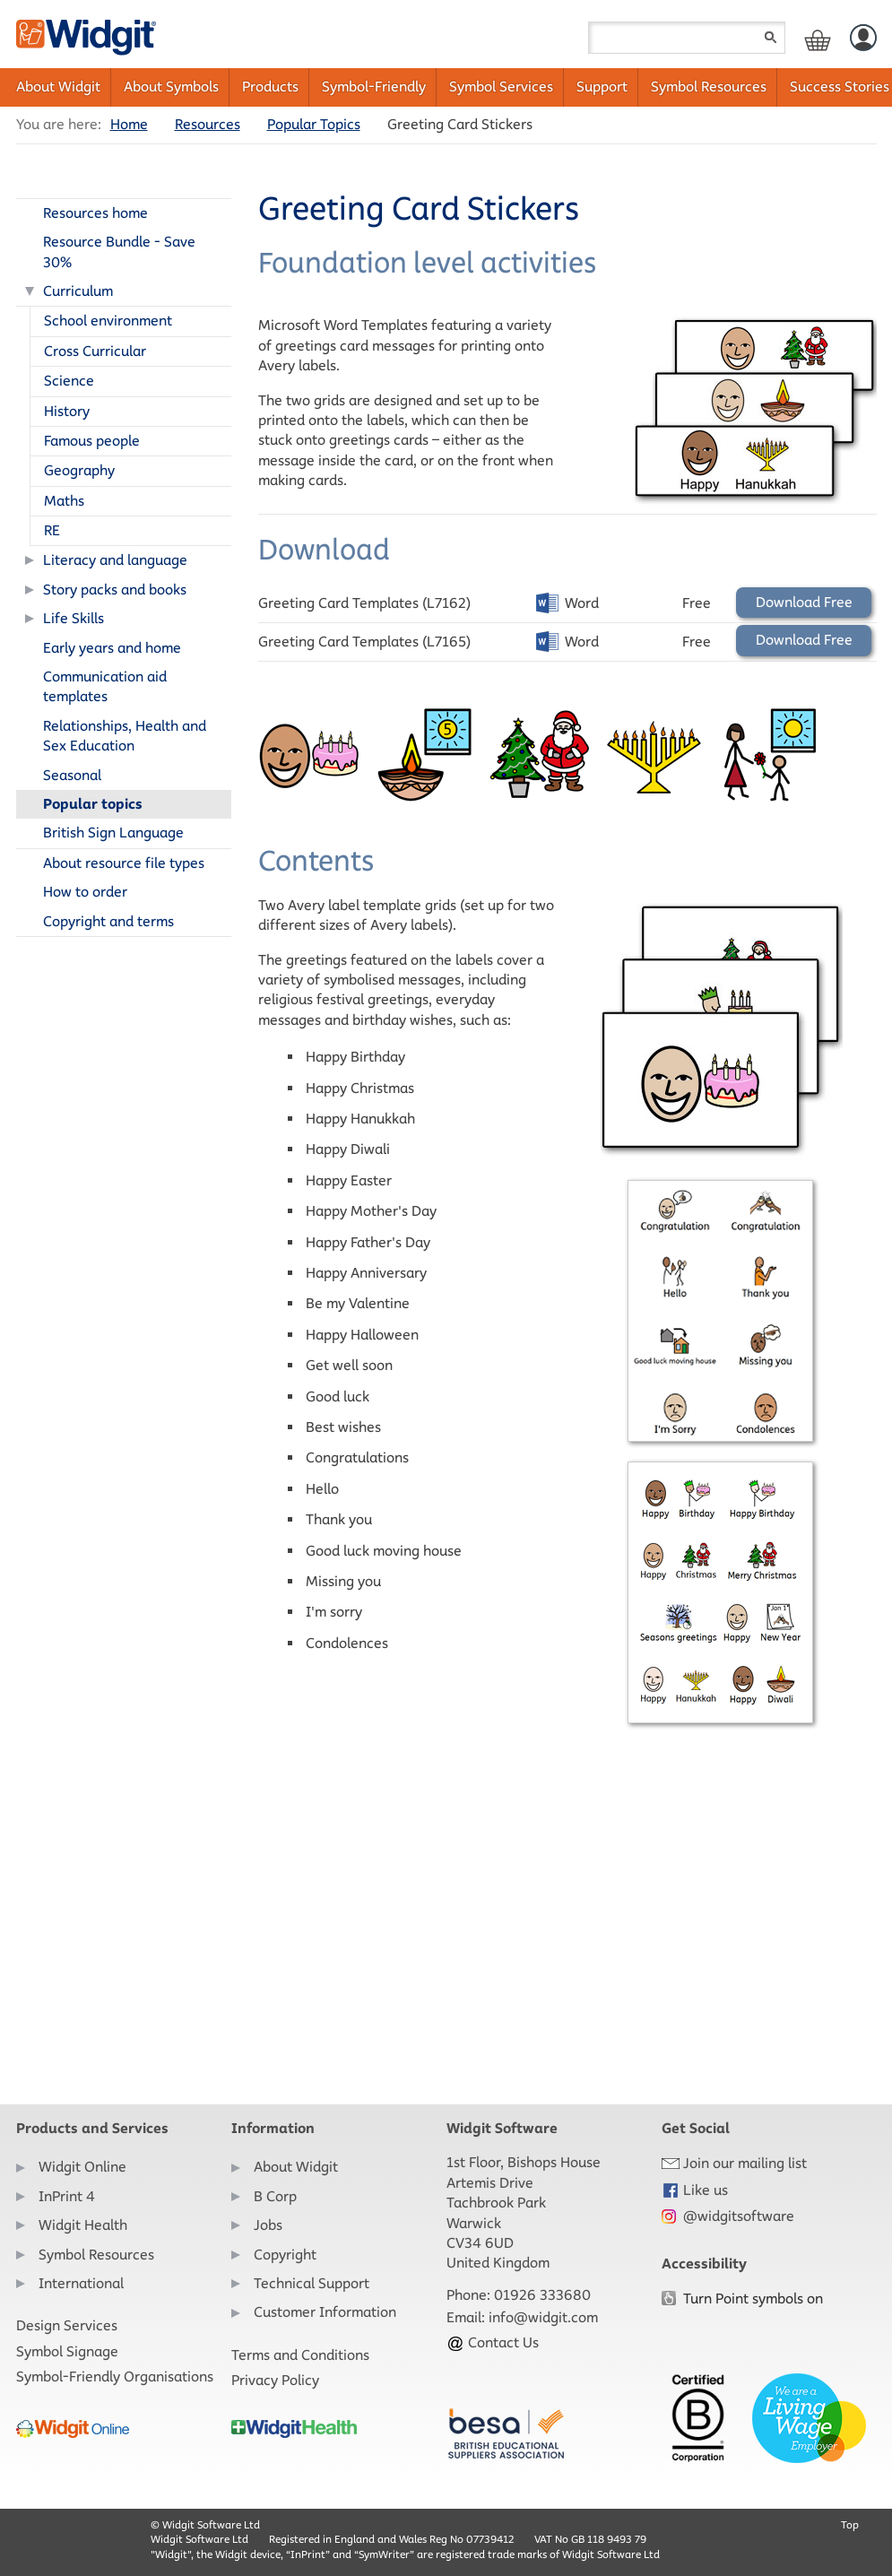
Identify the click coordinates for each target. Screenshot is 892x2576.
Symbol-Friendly (374, 86)
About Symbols (171, 86)
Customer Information (325, 2311)
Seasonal (72, 775)
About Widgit (58, 86)
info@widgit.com (543, 2317)
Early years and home (112, 647)
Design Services (66, 2325)
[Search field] (686, 38)
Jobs (268, 2224)
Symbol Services (501, 86)
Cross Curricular (95, 351)
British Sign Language (113, 832)
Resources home (95, 212)
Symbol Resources (708, 86)
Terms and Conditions (300, 2355)
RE (52, 530)
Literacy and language (115, 559)
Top (850, 2524)
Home (129, 124)
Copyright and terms (108, 921)
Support (602, 86)
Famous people (92, 440)
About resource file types (123, 863)
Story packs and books (114, 589)
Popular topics (93, 803)
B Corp (275, 2196)
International (81, 2283)
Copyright (285, 2254)
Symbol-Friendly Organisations (114, 2376)
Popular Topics (313, 124)
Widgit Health (83, 2224)
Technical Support (311, 2283)
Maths (64, 500)
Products (270, 86)
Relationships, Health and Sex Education (124, 735)
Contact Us (492, 2342)
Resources (207, 124)
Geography (79, 470)
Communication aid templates (105, 686)
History (67, 411)
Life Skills (73, 618)
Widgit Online (82, 2166)
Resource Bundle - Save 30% (119, 251)
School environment (108, 320)
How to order (85, 891)
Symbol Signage (67, 2351)
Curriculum (78, 290)
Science (69, 380)
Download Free (804, 602)
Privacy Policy (275, 2380)
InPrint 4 (67, 2196)
